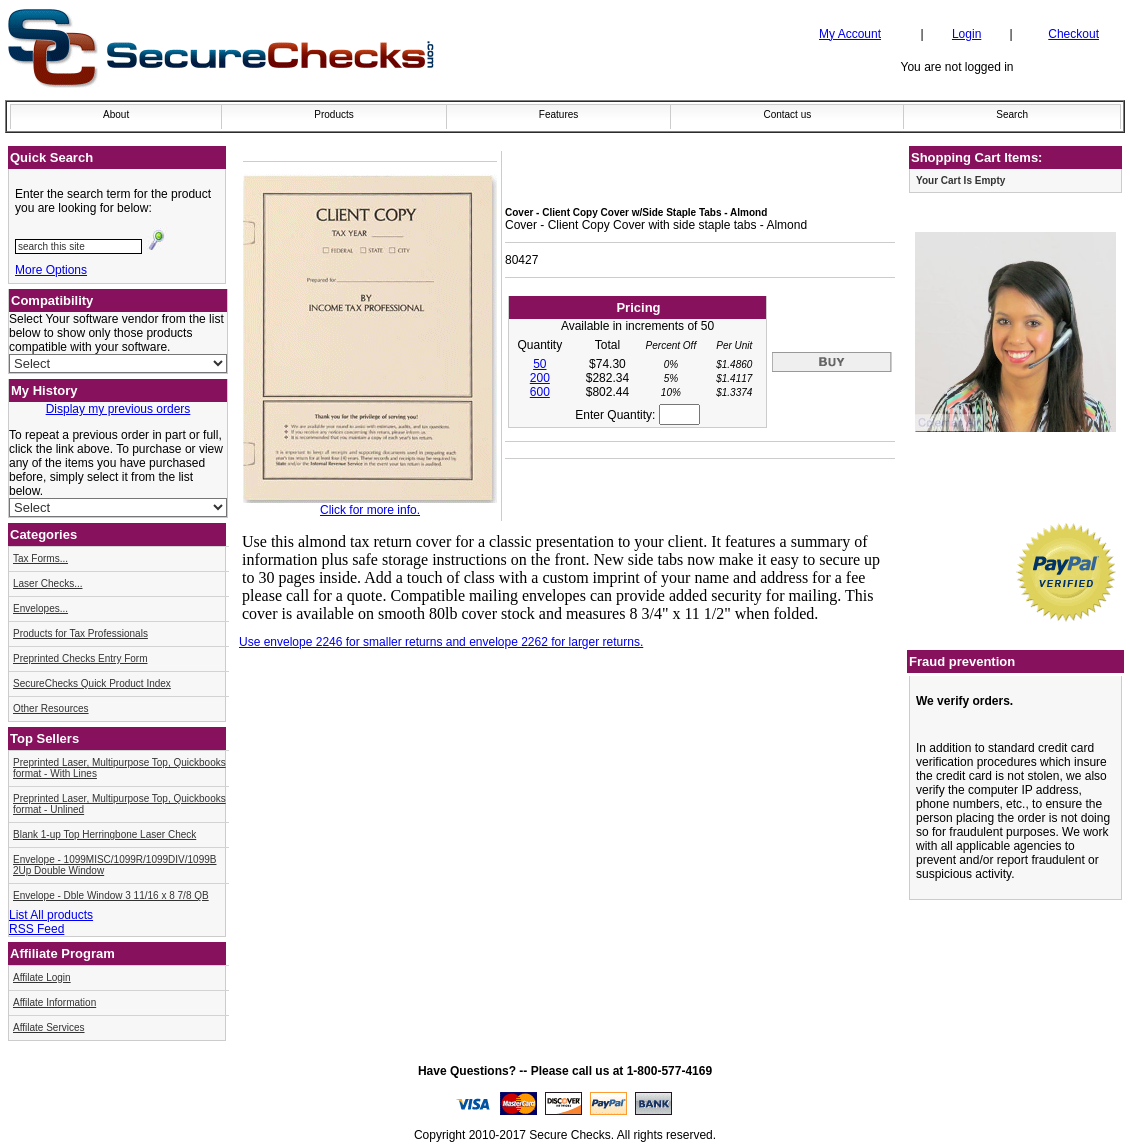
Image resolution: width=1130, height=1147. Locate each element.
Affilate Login (42, 977)
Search (1012, 114)
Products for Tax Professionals (80, 633)
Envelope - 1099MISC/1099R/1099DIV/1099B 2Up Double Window (114, 865)
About (116, 114)
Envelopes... (40, 608)
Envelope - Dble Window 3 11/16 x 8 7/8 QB (111, 895)
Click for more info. (370, 510)
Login (966, 34)
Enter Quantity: (637, 415)
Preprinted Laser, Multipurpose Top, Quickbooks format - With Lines (119, 768)
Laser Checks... (47, 583)
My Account (850, 34)
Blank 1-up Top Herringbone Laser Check (104, 834)
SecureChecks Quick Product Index (92, 683)
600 (540, 392)
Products (333, 114)
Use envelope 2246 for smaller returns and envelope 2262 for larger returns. (441, 642)
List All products (51, 915)
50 (539, 364)
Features (558, 114)
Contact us (787, 114)
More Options (51, 270)
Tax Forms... (40, 558)
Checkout (1073, 34)
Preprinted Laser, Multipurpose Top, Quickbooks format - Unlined (119, 804)
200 (540, 378)
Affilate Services (49, 1027)
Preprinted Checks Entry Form (80, 658)
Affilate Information (54, 1002)
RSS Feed (36, 929)
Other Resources (51, 708)
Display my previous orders (118, 409)
